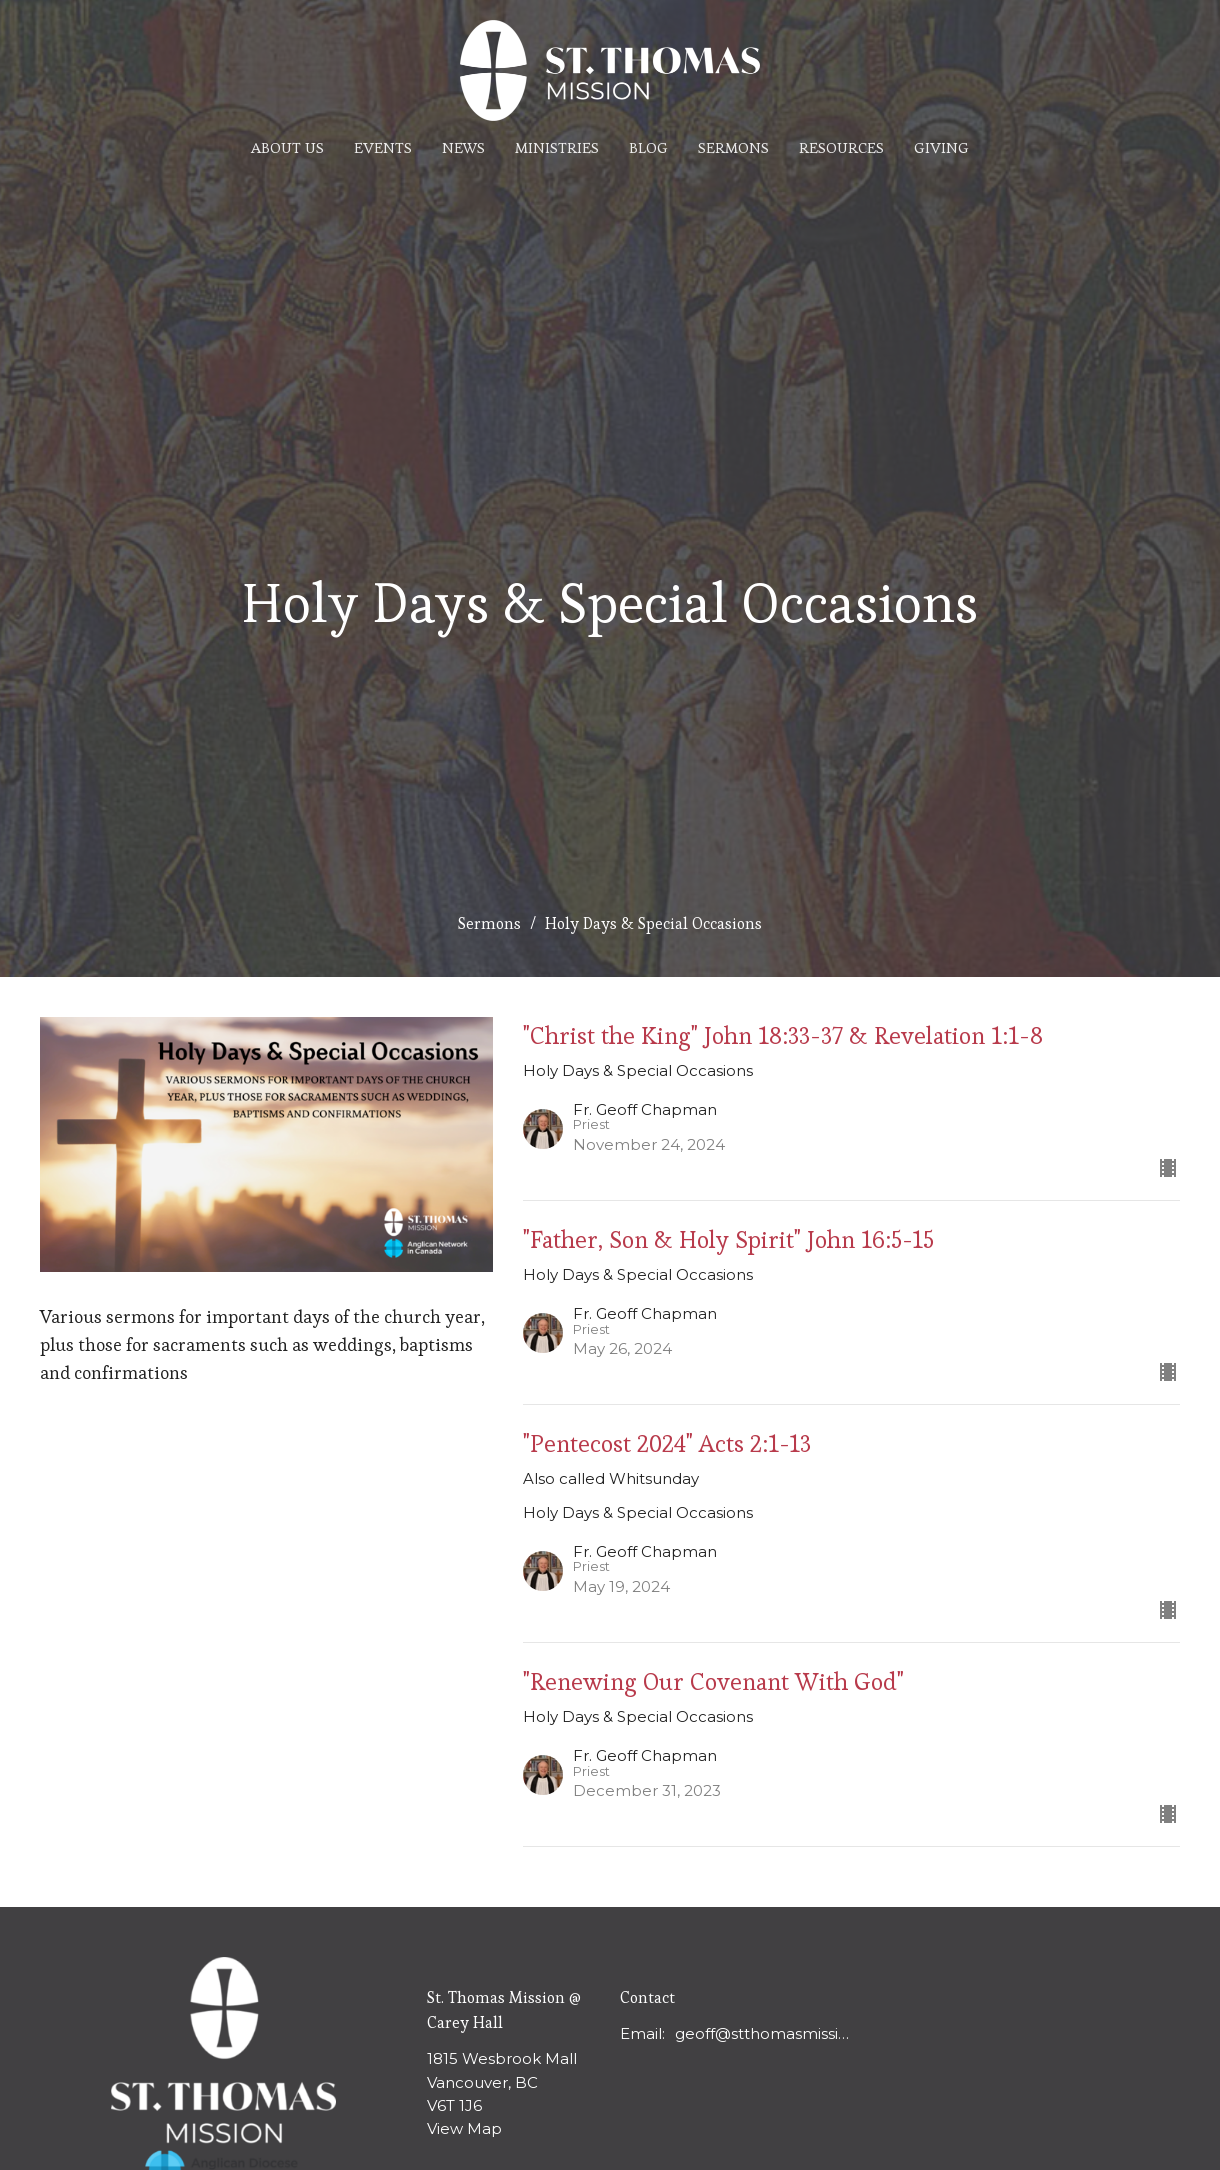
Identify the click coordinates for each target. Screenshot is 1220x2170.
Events (383, 147)
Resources (841, 147)
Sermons (733, 147)
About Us (287, 147)
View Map (464, 2128)
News (463, 147)
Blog (648, 147)
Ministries (557, 147)
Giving (941, 147)
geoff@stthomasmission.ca (766, 2033)
